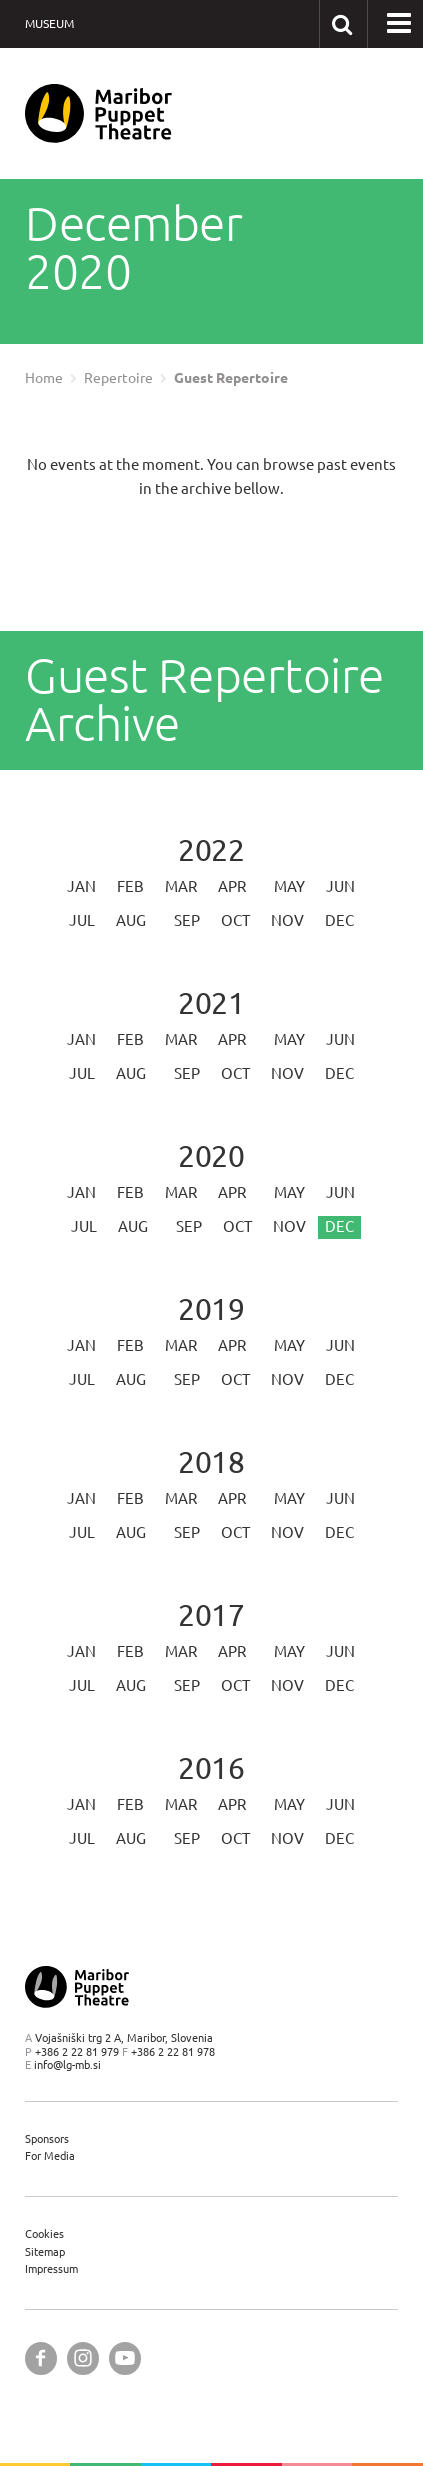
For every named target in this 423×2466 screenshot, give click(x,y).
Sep (187, 920)
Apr (232, 886)
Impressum (51, 2268)
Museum (49, 23)
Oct (235, 920)
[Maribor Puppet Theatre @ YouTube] (125, 2358)
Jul (82, 920)
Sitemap (45, 2251)
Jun (340, 886)
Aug (131, 920)
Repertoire (118, 378)
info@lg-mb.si (67, 2064)
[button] (399, 24)
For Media (50, 2155)
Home (44, 378)
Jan (81, 886)
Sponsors (47, 2138)
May (289, 886)
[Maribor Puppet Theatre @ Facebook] (41, 2358)
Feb (130, 886)
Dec (339, 920)
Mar (181, 886)
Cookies (44, 2233)
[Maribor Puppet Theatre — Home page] (98, 113)
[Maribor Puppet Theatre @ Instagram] (83, 2358)
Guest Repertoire (231, 378)
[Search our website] (342, 23)
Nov (287, 920)
